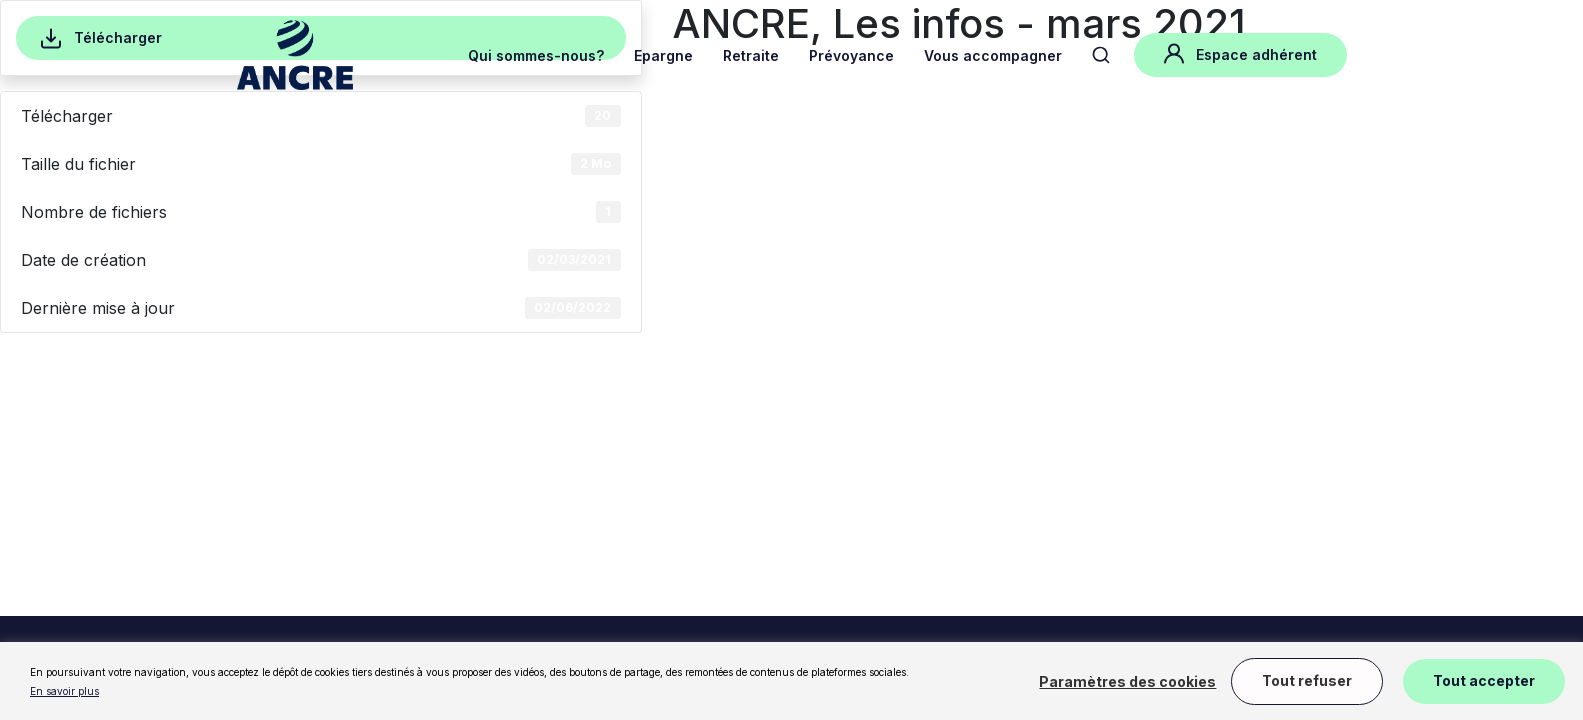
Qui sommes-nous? (536, 55)
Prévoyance (851, 55)
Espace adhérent (1240, 53)
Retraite (751, 55)
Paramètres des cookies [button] (1127, 681)
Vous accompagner (993, 55)
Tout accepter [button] (1484, 680)
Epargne (663, 55)
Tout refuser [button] (1307, 680)
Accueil (258, 130)
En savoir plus (64, 691)
